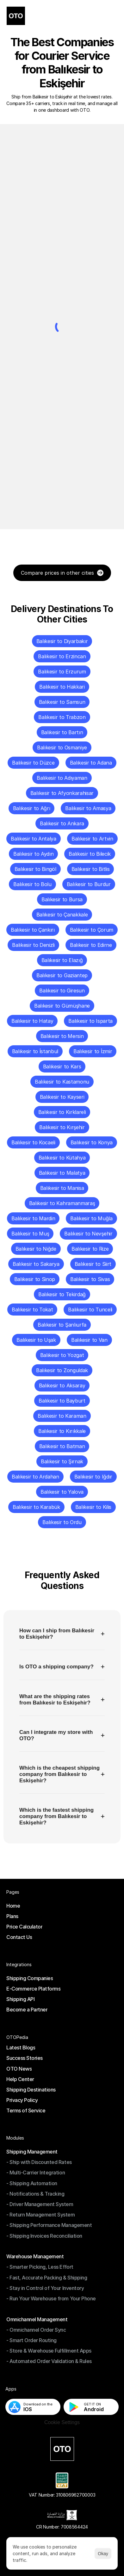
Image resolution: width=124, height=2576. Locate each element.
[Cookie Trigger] (62, 2422)
